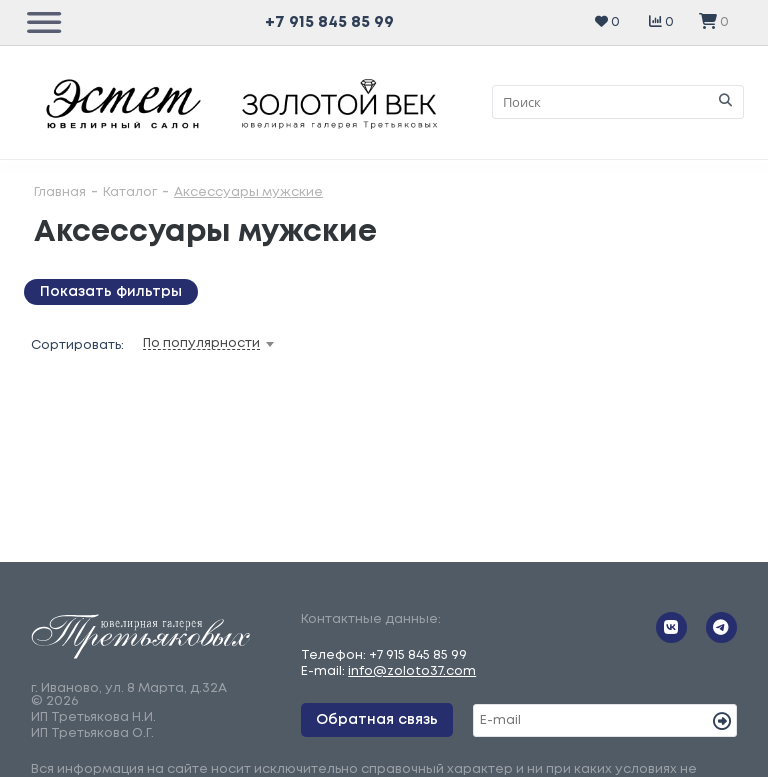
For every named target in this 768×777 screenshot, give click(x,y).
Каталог (130, 192)
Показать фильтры (111, 292)
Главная (60, 192)
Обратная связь (377, 720)
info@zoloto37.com (412, 671)
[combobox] (240, 344)
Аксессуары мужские (248, 192)
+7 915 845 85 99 (329, 22)
